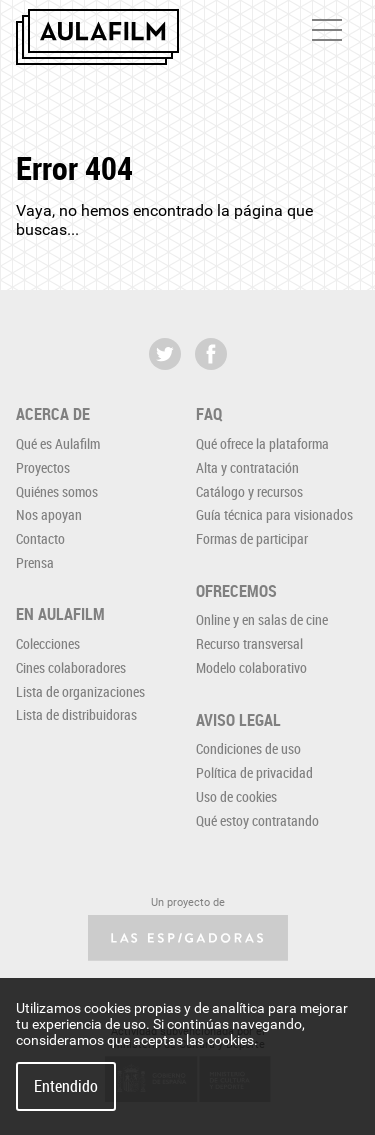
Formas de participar (252, 538)
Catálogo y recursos (249, 491)
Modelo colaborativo (251, 667)
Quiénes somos (57, 491)
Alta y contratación (247, 467)
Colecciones (48, 643)
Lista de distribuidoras (76, 714)
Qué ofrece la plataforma (262, 443)
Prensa (35, 562)
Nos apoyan (49, 514)
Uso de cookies (236, 796)
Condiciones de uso (248, 748)
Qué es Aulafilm (58, 443)
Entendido (66, 1086)
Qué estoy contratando (257, 820)
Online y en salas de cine (262, 619)
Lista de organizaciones (80, 691)
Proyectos (43, 467)
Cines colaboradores (71, 667)
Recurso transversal (249, 643)
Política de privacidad (254, 772)
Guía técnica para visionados (274, 514)
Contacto (40, 538)
